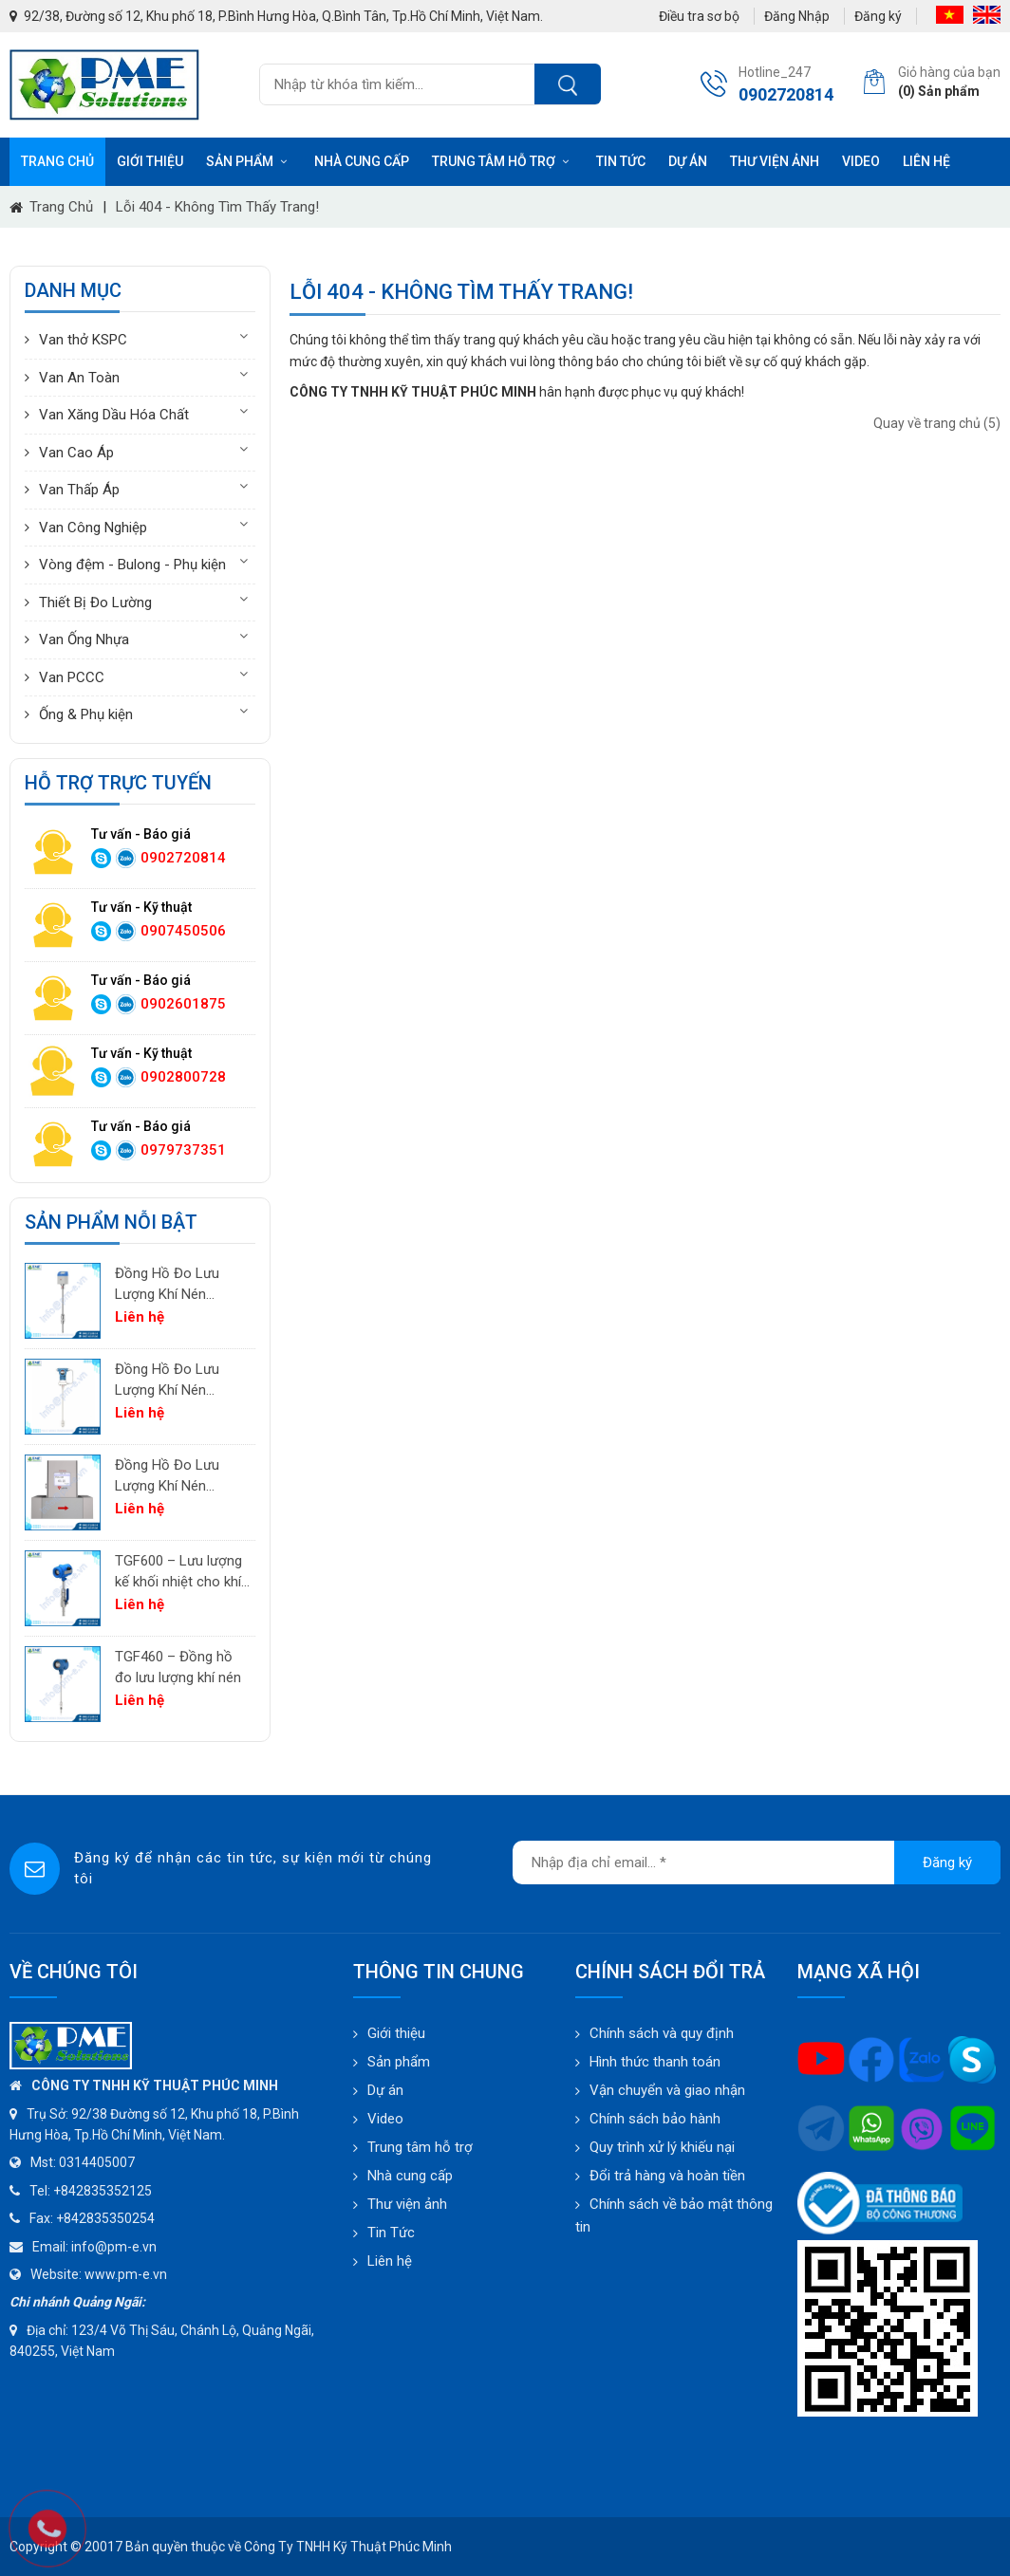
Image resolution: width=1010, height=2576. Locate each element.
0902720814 (183, 857)
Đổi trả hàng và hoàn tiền (667, 2175)
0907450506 (183, 930)
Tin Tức (391, 2232)
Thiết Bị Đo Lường (95, 602)
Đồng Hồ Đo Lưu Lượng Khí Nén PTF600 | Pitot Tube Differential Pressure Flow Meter (179, 1381)
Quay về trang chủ (937, 423)
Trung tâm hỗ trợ (502, 161)
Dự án (687, 161)
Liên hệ (926, 161)
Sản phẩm (248, 161)
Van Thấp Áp (79, 489)
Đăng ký (878, 16)
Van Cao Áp (76, 452)
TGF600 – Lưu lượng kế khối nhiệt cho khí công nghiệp (178, 1572)
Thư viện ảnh (774, 161)
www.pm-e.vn (125, 2274)
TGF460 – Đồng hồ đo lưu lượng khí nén (178, 1667)
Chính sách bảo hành (654, 2118)
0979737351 (183, 1149)
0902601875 (183, 1003)
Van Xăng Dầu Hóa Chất (114, 414)
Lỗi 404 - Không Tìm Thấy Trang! (217, 206)
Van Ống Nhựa (84, 639)
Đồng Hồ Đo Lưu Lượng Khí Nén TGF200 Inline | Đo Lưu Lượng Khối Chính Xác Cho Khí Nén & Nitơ (172, 1476)
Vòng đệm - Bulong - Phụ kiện (132, 564)
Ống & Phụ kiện (86, 714)
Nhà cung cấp (361, 161)
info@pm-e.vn (114, 2246)
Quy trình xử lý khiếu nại (662, 2147)
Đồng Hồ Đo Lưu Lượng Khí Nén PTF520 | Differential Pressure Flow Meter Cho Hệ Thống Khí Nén (179, 1285)
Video (861, 161)
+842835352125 (102, 2190)
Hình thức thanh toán (654, 2061)
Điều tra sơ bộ (699, 16)
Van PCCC (71, 677)
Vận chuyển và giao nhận (667, 2090)
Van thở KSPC (83, 339)
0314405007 (97, 2162)
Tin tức (620, 161)
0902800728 (183, 1076)
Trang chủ (57, 161)
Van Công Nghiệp (93, 527)
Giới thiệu (150, 161)
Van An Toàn (79, 377)
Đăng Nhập (797, 16)
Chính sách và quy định (661, 2033)
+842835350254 (105, 2218)
